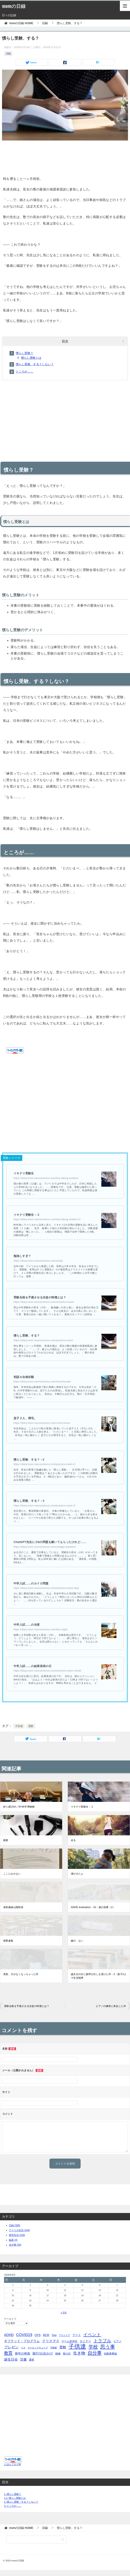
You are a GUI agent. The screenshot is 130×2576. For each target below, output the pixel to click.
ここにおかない (12, 1873)
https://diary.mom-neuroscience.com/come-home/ (42, 1423)
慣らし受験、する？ (27, 1335)
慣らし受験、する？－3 (29, 1500)
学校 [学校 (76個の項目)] (93, 2346)
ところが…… (24, 371)
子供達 (19, 1726)
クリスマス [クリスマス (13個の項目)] (50, 2341)
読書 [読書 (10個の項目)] (23, 2359)
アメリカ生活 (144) (19, 2230)
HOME (21, 23)
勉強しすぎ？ (22, 1256)
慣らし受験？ (24, 353)
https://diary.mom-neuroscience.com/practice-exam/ (43, 1340)
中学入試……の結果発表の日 (32, 1666)
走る (73, 1840)
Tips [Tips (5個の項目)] (54, 2335)
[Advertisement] (65, 157)
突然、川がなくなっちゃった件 (20, 1974)
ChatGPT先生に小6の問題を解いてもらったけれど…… (50, 1542)
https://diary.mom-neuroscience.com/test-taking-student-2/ (47, 1219)
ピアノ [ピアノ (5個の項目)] (117, 2341)
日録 (8, 53)
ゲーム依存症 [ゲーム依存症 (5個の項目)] (69, 2341)
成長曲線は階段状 (13, 1907)
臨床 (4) (13, 2240)
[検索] (36, 2543)
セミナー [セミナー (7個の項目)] (85, 2341)
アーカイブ (10, 2319)
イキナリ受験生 (24, 1173)
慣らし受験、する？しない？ (35, 364)
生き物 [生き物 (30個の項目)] (79, 2353)
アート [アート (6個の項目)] (76, 2335)
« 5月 (64, 2312)
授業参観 (8, 1940)
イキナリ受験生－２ (27, 1214)
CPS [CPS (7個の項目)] (38, 2335)
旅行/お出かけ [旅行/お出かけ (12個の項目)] (42, 2353)
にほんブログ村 (12, 2468)
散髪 (5, 1840)
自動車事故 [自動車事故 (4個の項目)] (110, 2353)
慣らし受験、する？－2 (29, 1459)
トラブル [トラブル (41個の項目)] (102, 2340)
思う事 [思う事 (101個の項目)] (107, 2346)
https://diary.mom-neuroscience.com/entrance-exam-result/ (47, 1670)
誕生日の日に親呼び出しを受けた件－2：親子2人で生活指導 (99, 1976)
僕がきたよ (77, 1873)
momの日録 (14, 5)
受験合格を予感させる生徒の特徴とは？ (40, 1297)
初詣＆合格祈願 (24, 1377)
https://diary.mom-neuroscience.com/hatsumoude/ (42, 1381)
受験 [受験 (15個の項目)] (62, 2347)
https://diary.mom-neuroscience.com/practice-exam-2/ (45, 1464)
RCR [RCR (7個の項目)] (46, 2335)
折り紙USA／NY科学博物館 (19, 1806)
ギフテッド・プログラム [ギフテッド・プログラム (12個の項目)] (22, 2341)
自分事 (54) (15, 2244)
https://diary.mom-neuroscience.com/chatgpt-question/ (45, 1546)
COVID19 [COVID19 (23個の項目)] (24, 2335)
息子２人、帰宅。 (25, 1418)
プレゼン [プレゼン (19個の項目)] (11, 2347)
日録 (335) (14, 2225)
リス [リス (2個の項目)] (23, 2347)
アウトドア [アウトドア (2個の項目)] (64, 2335)
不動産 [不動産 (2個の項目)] (53, 2347)
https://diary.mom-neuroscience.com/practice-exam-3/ (45, 1505)
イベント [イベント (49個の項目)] (92, 2334)
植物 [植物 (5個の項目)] (58, 2353)
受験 (30, 1726)
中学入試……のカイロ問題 (31, 1583)
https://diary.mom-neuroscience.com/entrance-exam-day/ (46, 1588)
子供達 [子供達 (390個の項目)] (77, 2346)
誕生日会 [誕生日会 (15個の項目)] (11, 2359)
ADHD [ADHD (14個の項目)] (9, 2335)
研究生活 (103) (17, 2235)
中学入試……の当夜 (27, 1624)
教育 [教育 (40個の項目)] (8, 2353)
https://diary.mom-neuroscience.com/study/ (38, 1260)
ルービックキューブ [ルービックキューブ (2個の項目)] (38, 2347)
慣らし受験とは (31, 357)
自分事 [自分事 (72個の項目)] (95, 2353)
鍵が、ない (77, 1940)
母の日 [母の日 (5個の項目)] (67, 2353)
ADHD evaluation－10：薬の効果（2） (93, 1907)
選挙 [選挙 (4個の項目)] (31, 2359)
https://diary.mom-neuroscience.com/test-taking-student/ (46, 1178)
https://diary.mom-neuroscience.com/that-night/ (41, 1629)
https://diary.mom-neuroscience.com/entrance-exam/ (44, 1302)
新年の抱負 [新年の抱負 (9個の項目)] (22, 2353)
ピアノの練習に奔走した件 (111, 2006)
